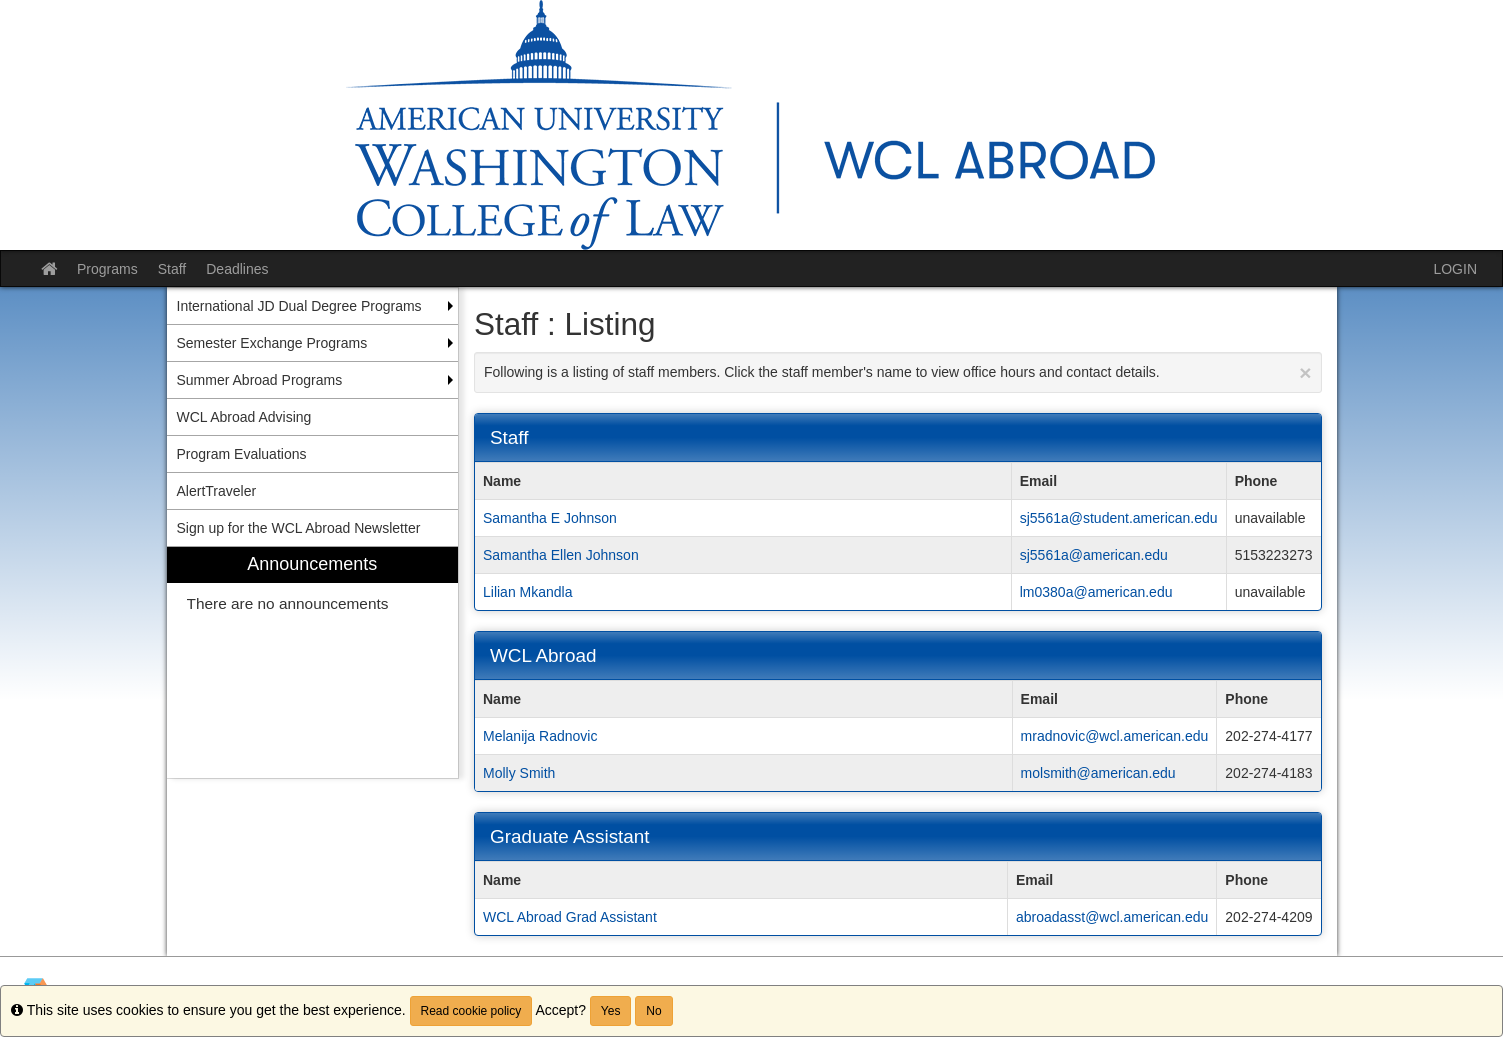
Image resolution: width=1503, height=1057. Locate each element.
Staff (172, 269)
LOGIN (1455, 269)
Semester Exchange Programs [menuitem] (272, 343)
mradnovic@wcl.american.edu (1115, 736)
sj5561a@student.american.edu (1119, 518)
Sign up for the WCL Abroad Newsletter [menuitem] (299, 528)
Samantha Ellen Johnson (561, 555)
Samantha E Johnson (550, 518)
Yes (611, 1011)
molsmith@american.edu (1098, 773)
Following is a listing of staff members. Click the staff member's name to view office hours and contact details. (898, 372)
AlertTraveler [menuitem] (217, 491)
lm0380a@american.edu (1096, 592)
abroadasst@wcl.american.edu (1112, 917)
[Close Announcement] (1305, 372)
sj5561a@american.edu (1094, 555)
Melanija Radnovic (540, 736)
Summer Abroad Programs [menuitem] (260, 380)
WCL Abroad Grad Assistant (570, 917)
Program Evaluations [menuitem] (242, 454)
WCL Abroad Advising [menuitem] (244, 417)
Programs (107, 269)
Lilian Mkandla (528, 592)
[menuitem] (313, 662)
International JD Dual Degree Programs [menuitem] (299, 306)
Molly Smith (519, 773)
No (653, 1011)
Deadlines (237, 269)
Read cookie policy (471, 1011)
